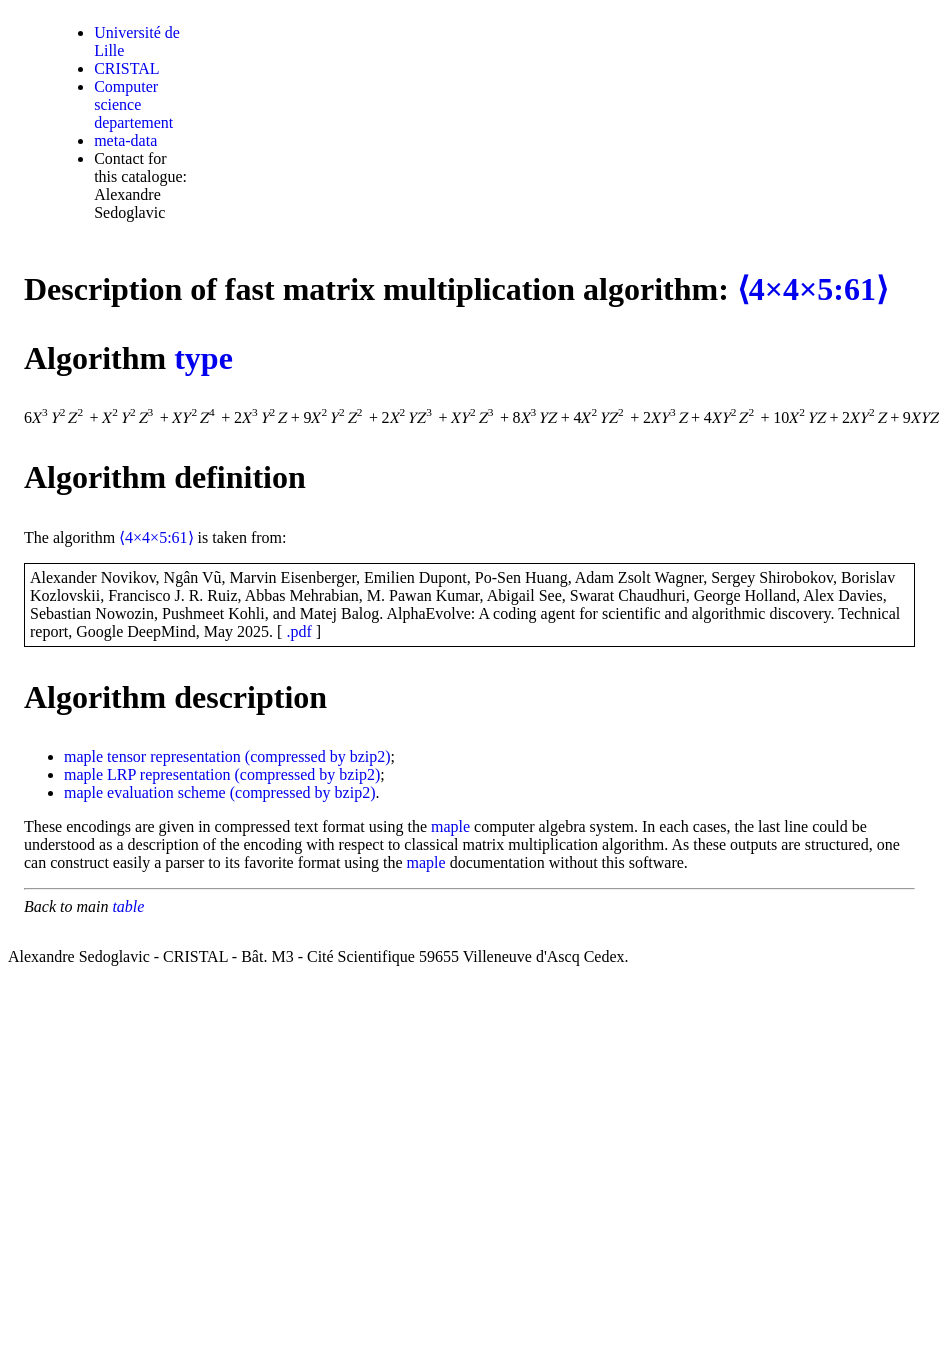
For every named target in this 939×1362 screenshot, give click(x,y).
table (128, 906)
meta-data (125, 140)
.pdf (298, 631)
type (203, 358)
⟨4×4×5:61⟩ (812, 289)
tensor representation (174, 756)
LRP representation (168, 774)
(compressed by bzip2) (318, 756)
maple (83, 756)
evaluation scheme (166, 792)
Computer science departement (133, 104)
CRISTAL (126, 68)
